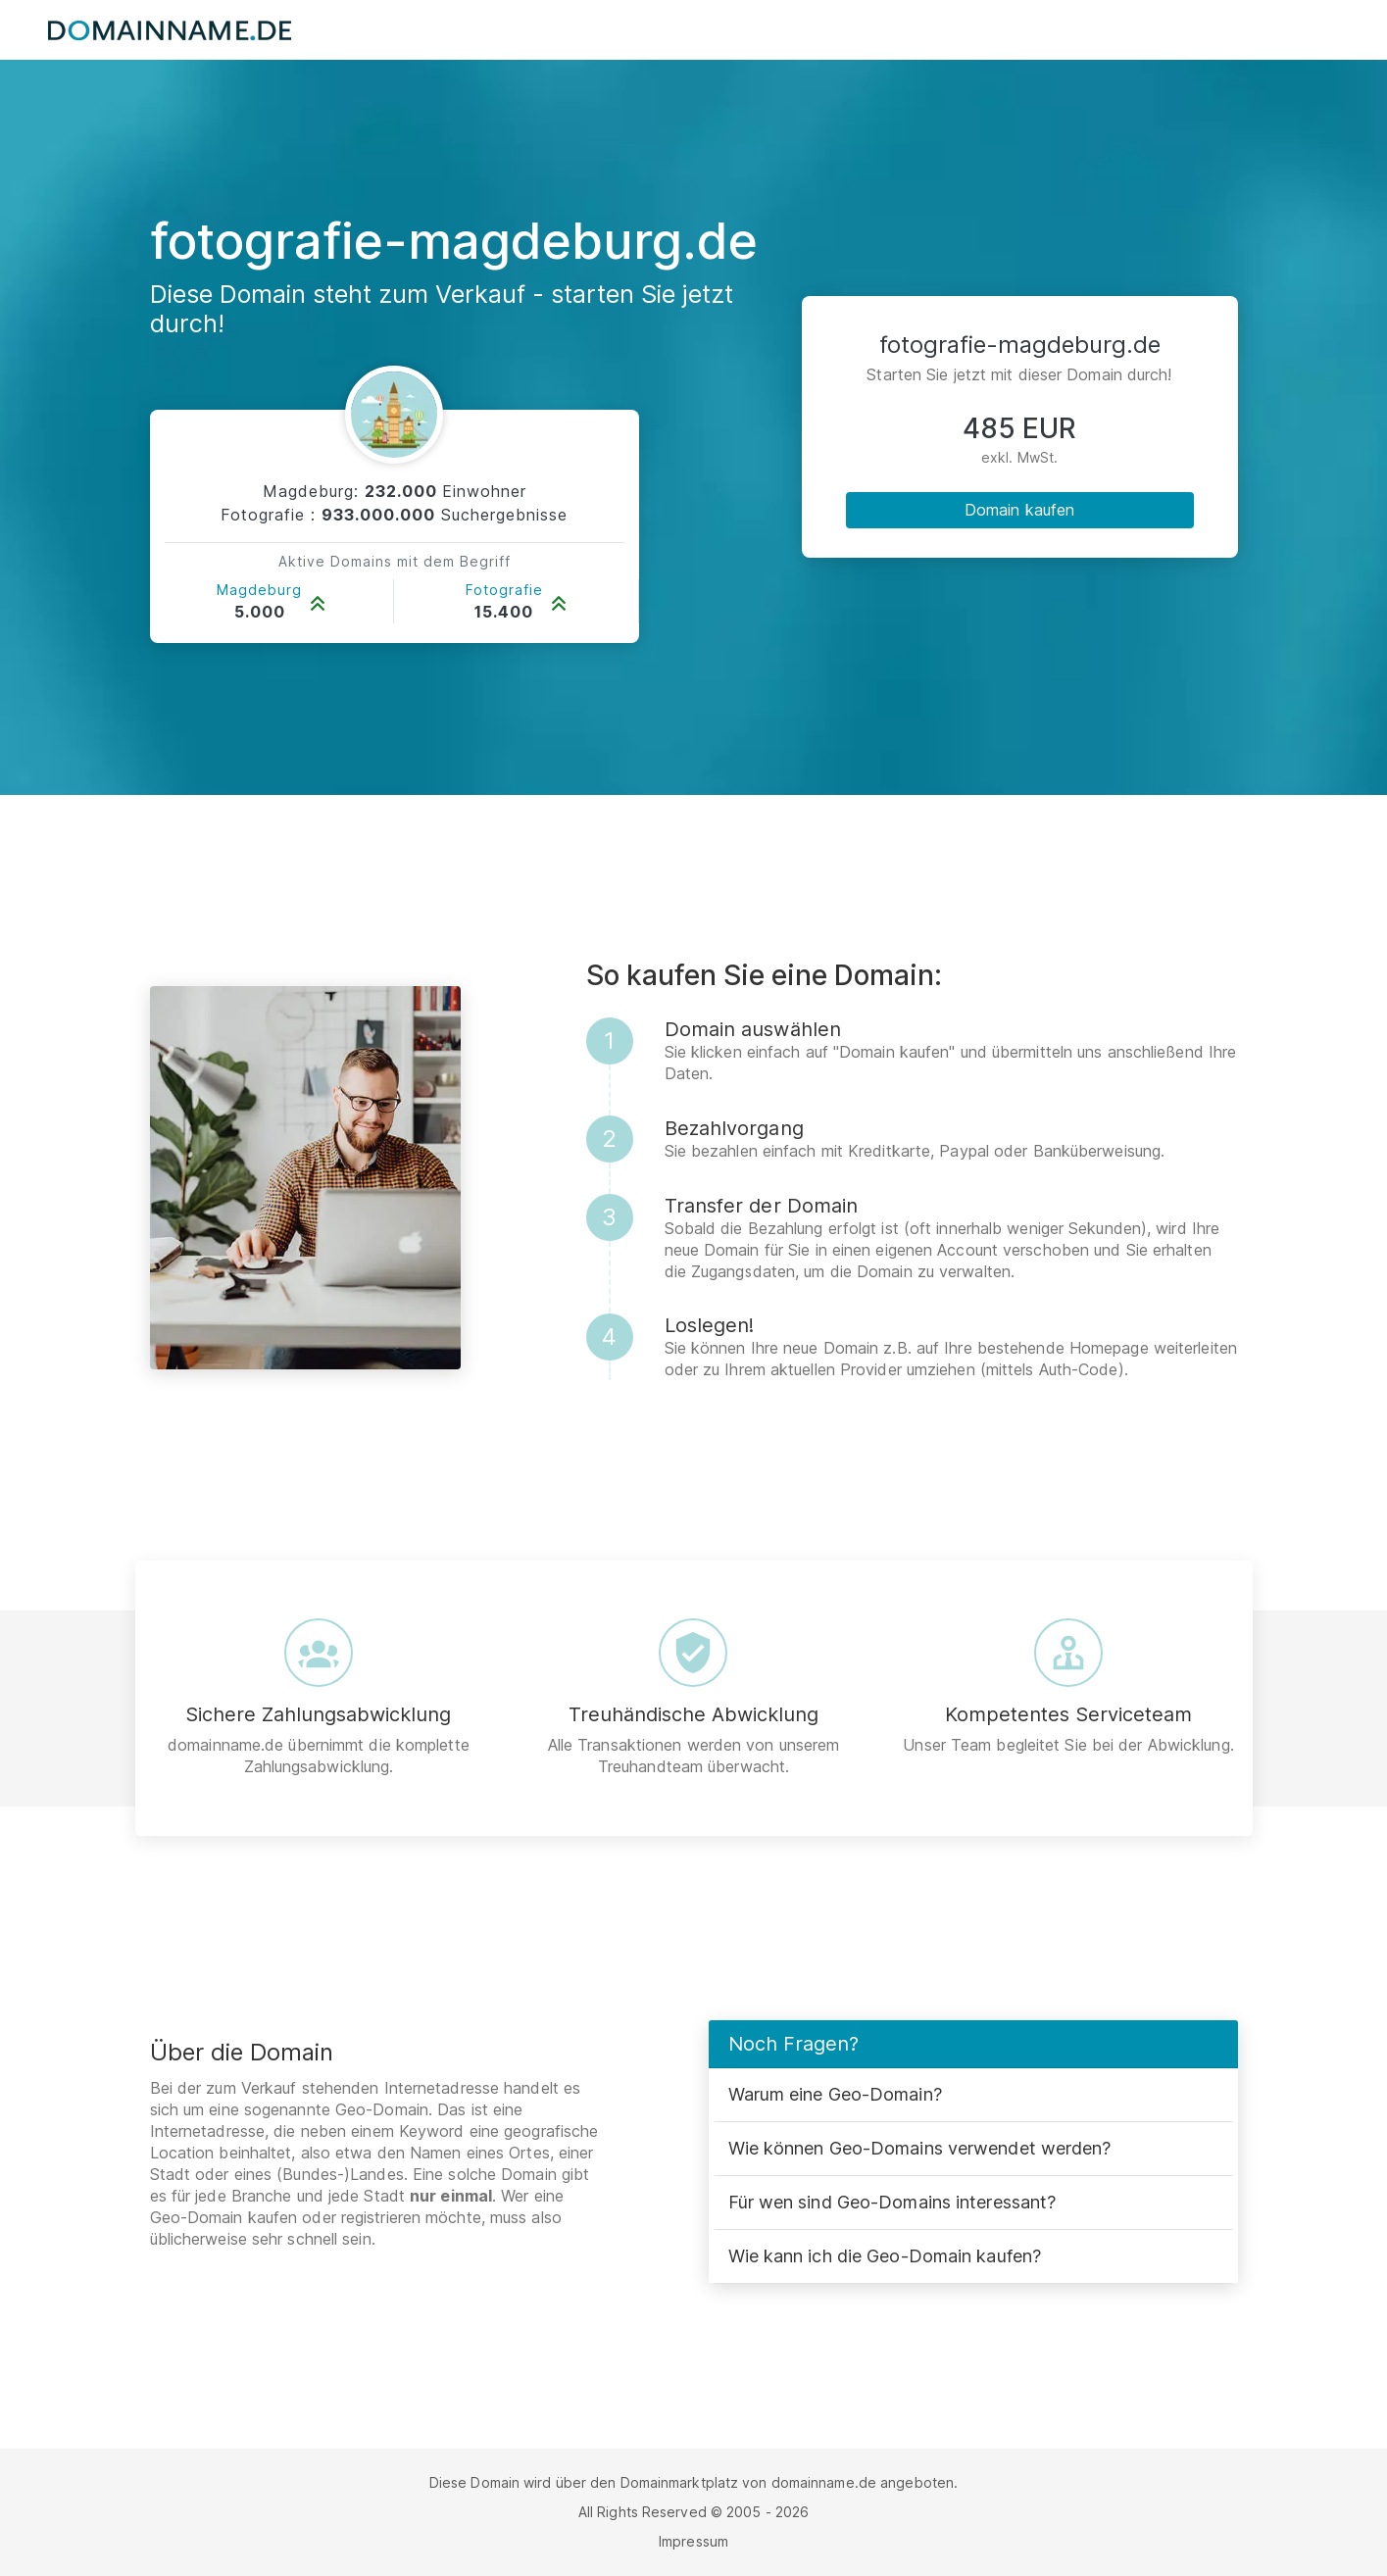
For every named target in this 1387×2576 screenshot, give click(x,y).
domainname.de (823, 2482)
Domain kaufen (1019, 510)
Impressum (693, 2541)
